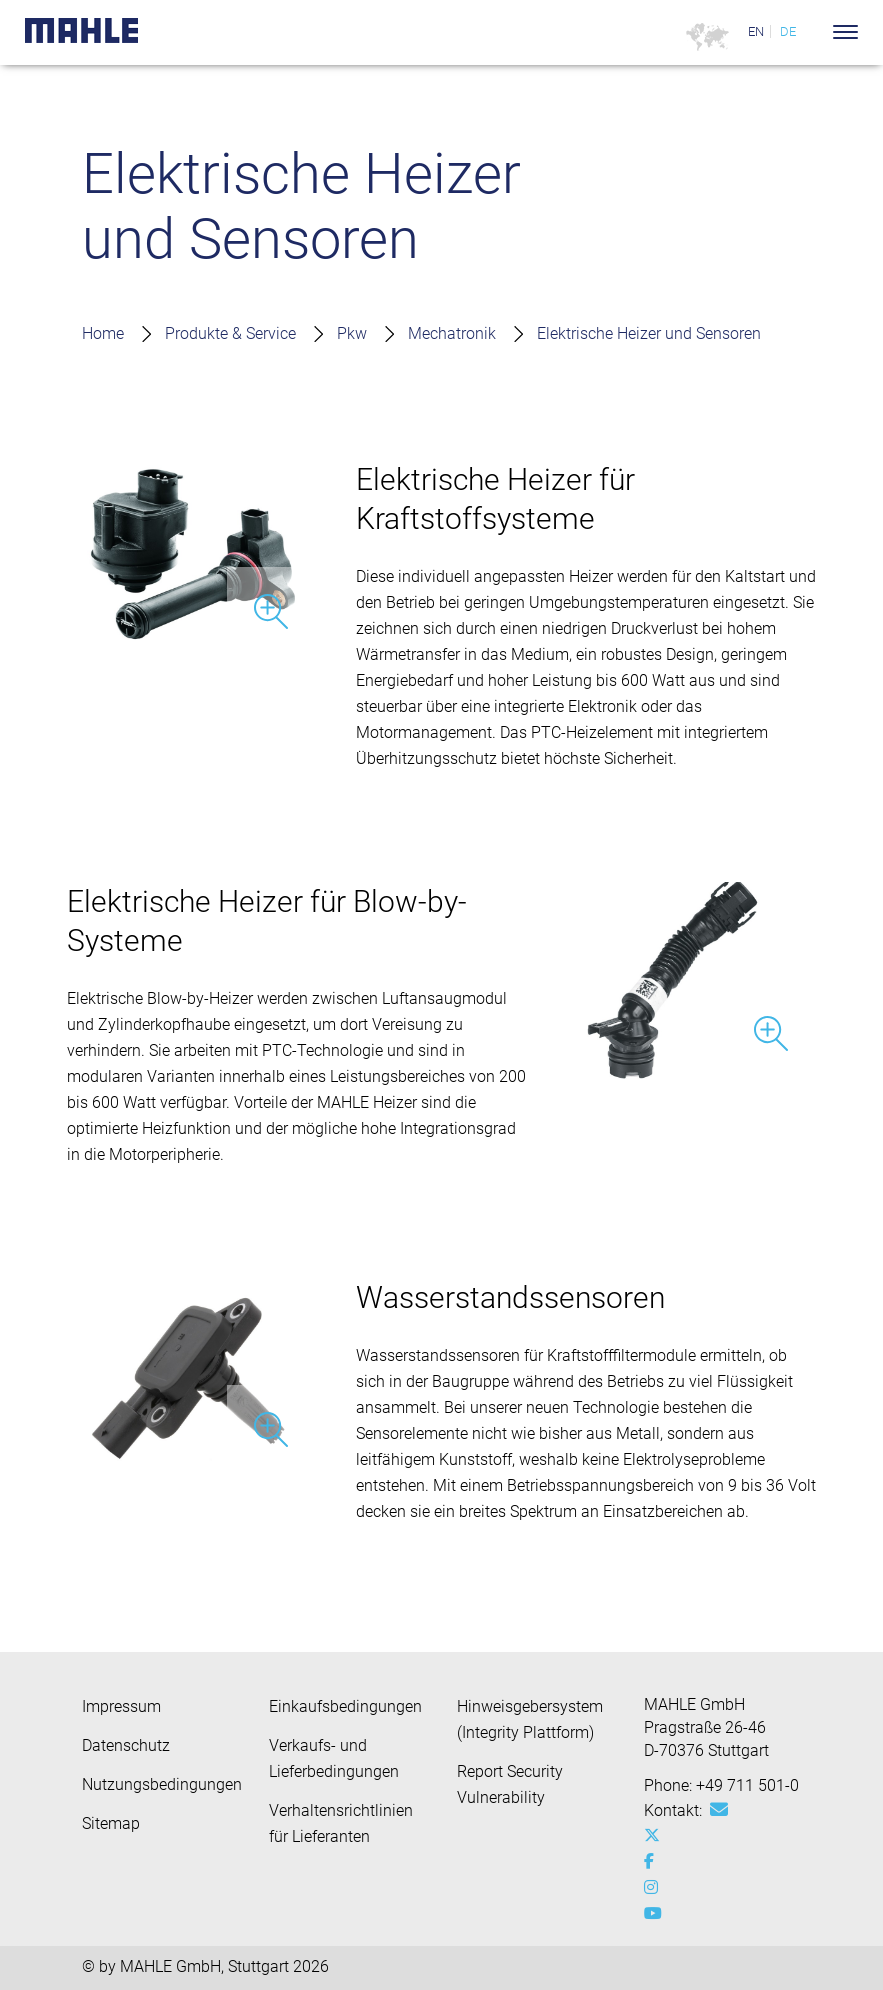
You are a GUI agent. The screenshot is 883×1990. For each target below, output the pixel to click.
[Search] (815, 32)
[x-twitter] (656, 1836)
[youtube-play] (656, 1914)
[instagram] (656, 1888)
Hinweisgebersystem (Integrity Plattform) (530, 1719)
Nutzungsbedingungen (162, 1784)
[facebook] (656, 1862)
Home (103, 333)
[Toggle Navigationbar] (845, 32)
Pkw (352, 333)
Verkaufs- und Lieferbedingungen (334, 1758)
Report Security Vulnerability (510, 1784)
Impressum (121, 1706)
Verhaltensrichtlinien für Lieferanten (341, 1823)
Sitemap (111, 1823)
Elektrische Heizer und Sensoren (649, 333)
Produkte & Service (230, 333)
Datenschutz (126, 1745)
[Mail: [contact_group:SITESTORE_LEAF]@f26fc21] (719, 1810)
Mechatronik (452, 333)
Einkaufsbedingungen (345, 1706)
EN (756, 31)
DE (788, 31)
